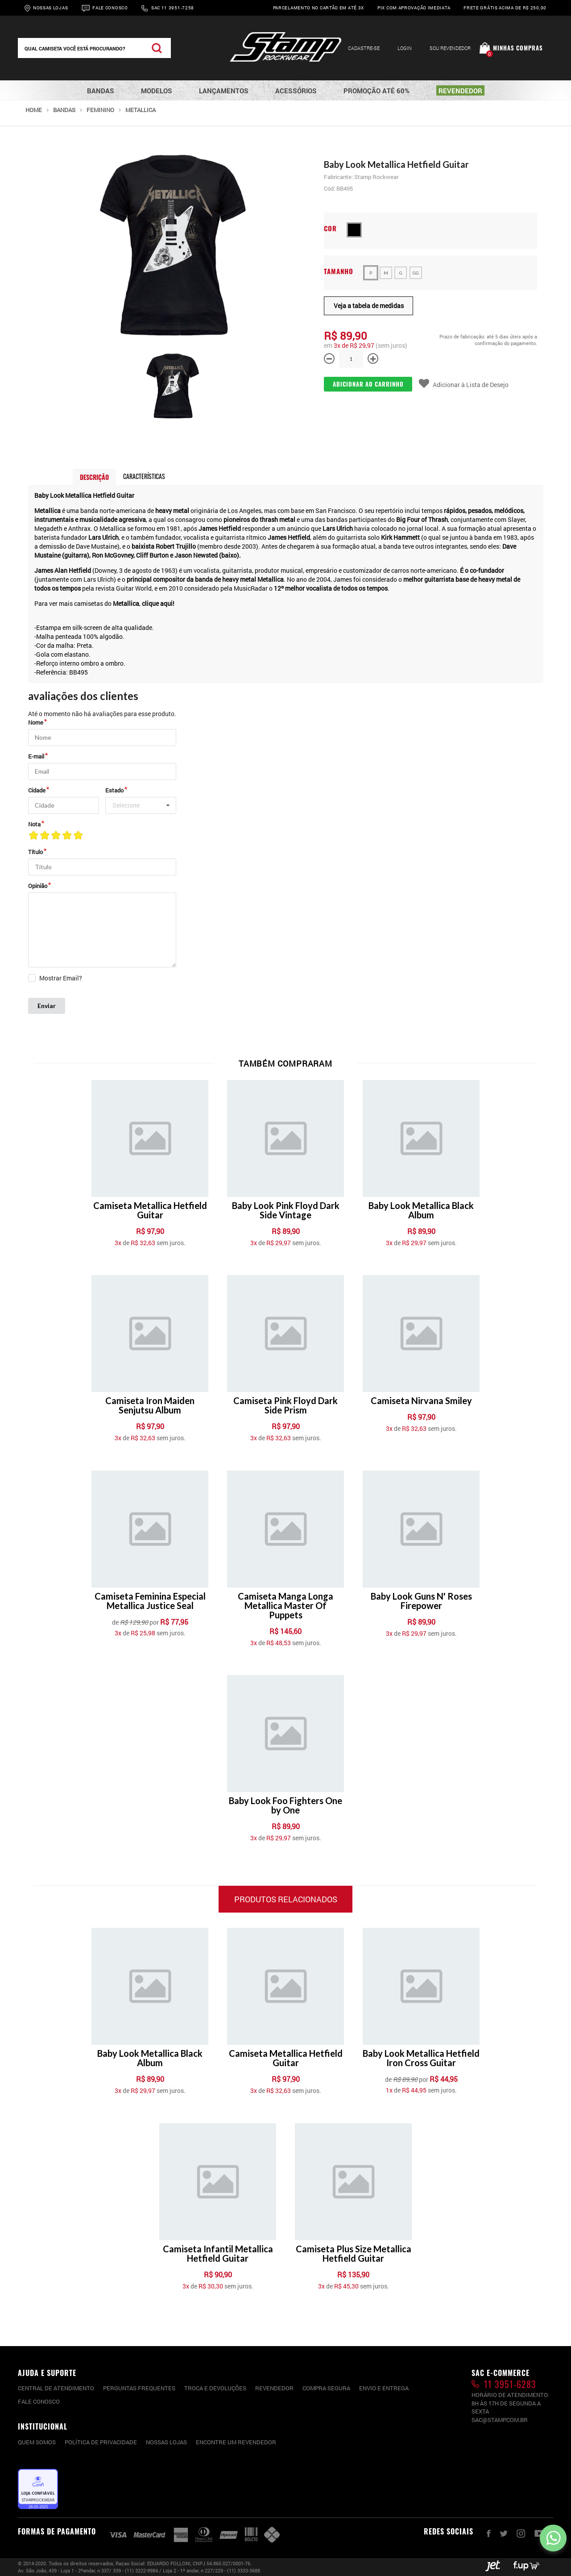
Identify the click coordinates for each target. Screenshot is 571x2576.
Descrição (94, 477)
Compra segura (326, 2388)
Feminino (100, 110)
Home (33, 110)
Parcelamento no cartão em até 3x (318, 8)
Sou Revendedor (450, 48)
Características (144, 476)
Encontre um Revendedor (236, 2442)
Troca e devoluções (215, 2388)
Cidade (37, 790)
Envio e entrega (384, 2388)
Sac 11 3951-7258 (172, 8)
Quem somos (37, 2442)
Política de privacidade (101, 2442)
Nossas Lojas (50, 8)
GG (416, 272)
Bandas (64, 110)
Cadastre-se (364, 48)
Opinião (37, 886)
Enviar (46, 1005)
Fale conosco (39, 2401)
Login (404, 48)
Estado (114, 790)
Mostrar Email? (60, 978)
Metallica (140, 110)
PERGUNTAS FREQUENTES (139, 2388)
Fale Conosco (110, 8)
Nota (34, 824)
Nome (35, 722)
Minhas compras (518, 47)
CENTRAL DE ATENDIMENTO (56, 2388)
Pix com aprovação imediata (413, 8)
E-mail (36, 756)
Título (35, 852)
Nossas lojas (166, 2442)
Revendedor (274, 2388)
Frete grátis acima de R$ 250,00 (504, 8)
